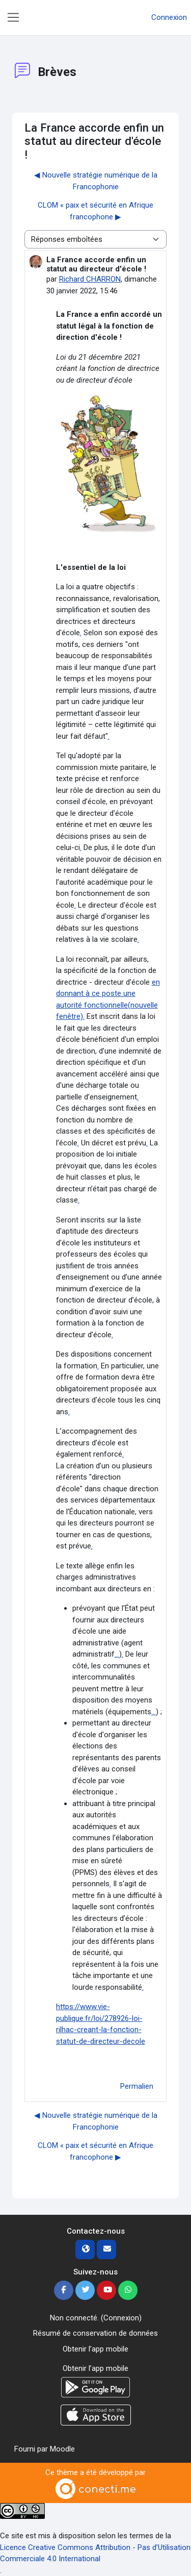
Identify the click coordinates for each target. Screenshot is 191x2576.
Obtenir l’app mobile (95, 2349)
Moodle (62, 2449)
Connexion (169, 17)
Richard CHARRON (90, 279)
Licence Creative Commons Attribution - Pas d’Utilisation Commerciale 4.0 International (95, 2553)
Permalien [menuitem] (136, 2086)
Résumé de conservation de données (95, 2333)
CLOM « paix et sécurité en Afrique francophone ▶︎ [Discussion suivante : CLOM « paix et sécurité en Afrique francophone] (95, 211)
